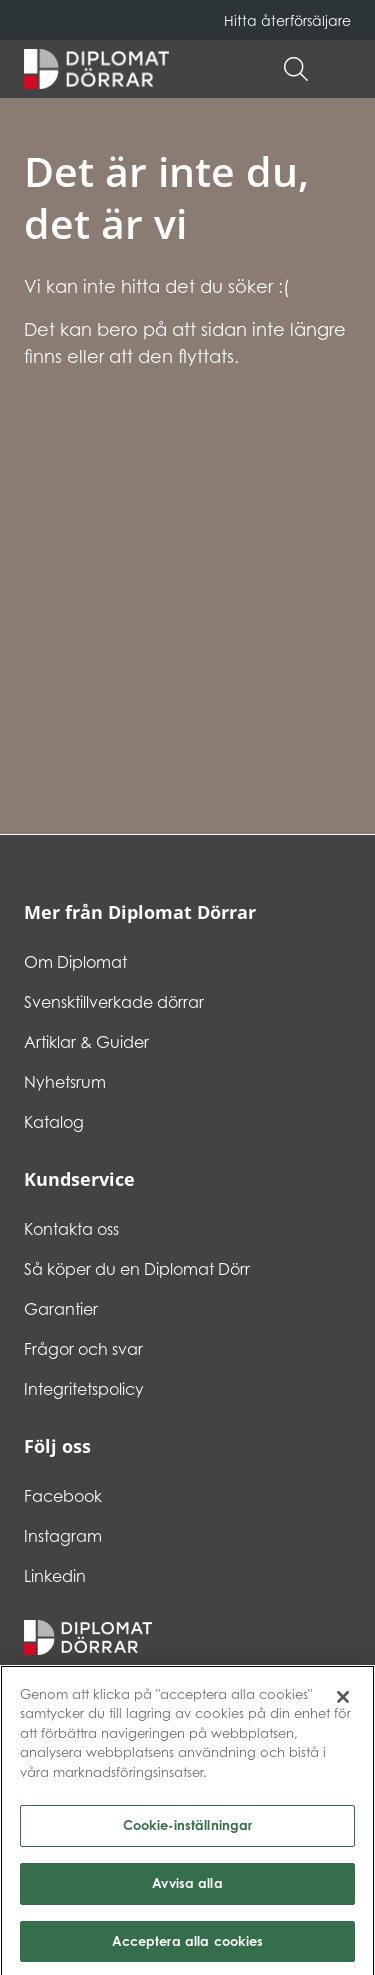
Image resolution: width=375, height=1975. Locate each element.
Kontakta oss (71, 1229)
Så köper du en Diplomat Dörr (137, 1269)
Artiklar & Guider (86, 1042)
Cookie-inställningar (188, 1830)
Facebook (63, 1496)
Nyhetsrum (65, 1082)
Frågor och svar (83, 1349)
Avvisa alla (187, 1888)
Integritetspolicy (84, 1389)
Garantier (61, 1309)
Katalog (54, 1122)
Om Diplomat (75, 962)
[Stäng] (343, 1702)
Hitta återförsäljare (287, 20)
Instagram (63, 1536)
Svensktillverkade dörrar (114, 1002)
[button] (341, 69)
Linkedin (55, 1576)
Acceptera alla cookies (188, 1946)
